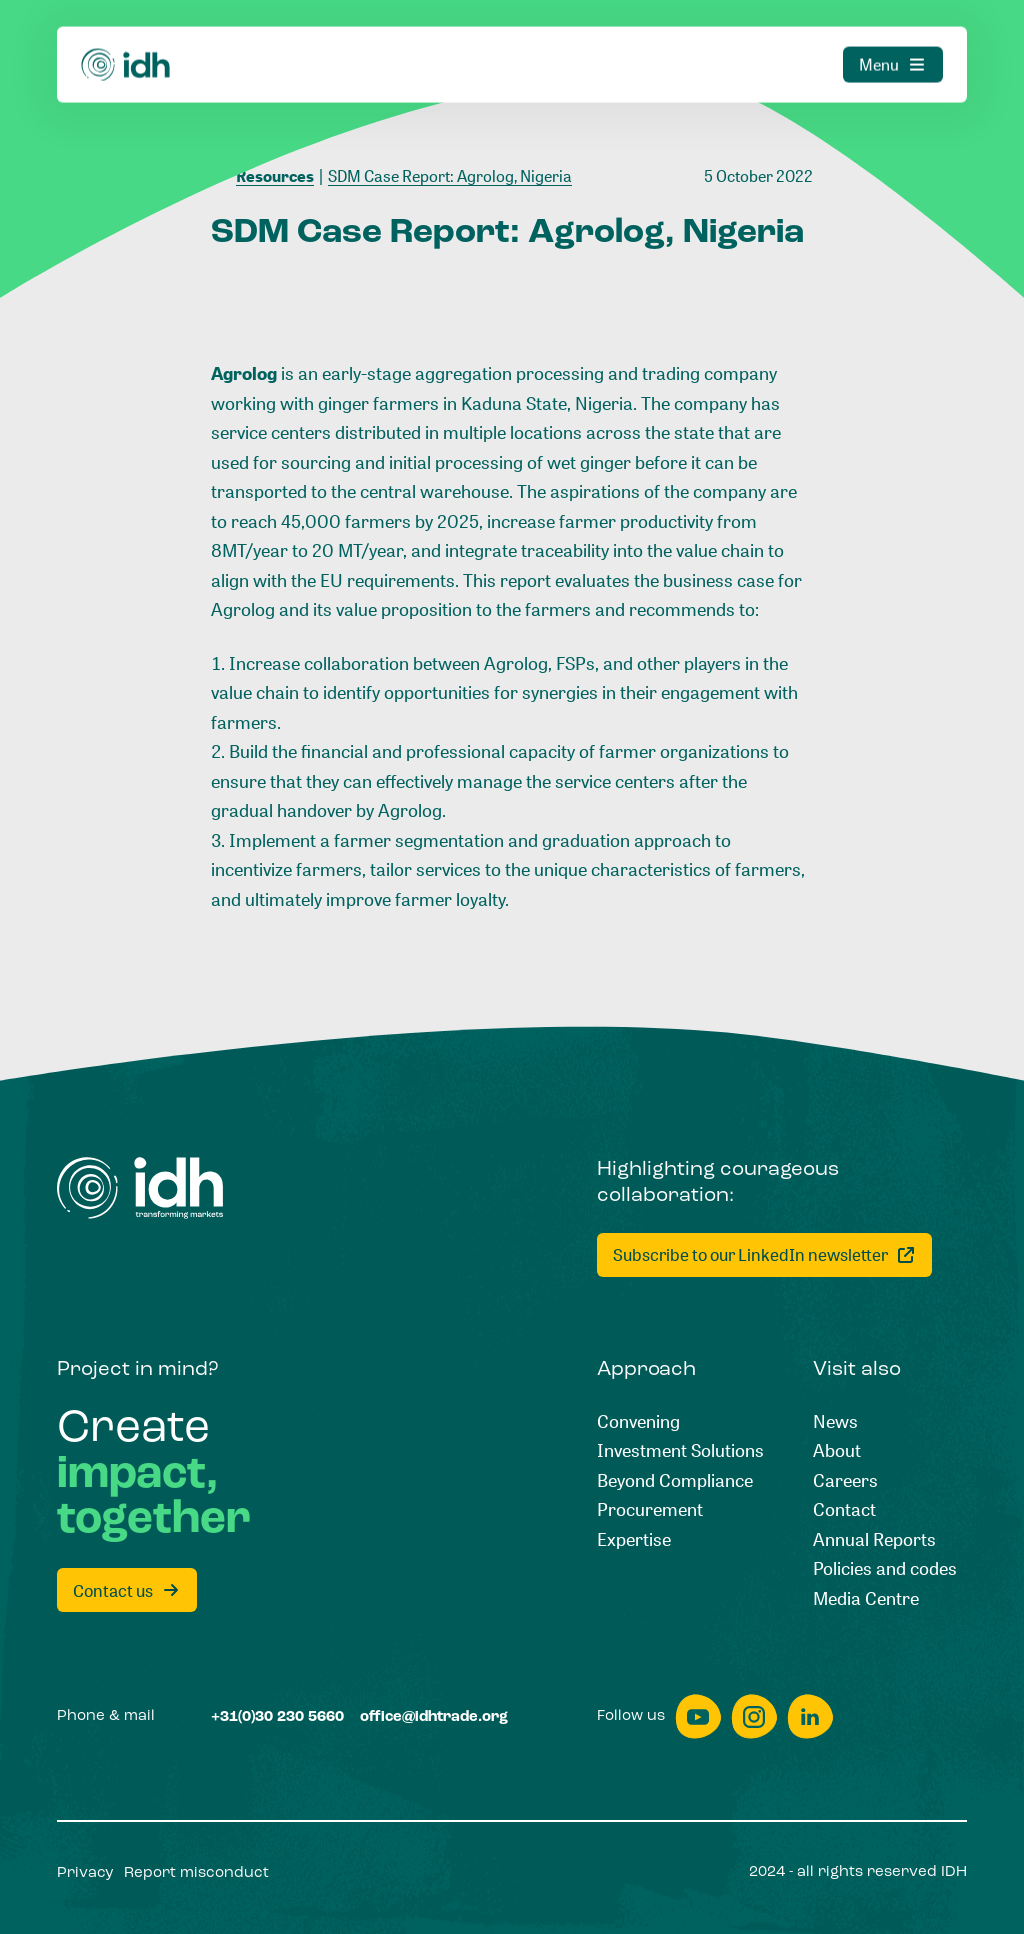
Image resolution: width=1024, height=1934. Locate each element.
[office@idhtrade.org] (434, 1717)
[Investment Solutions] (680, 1451)
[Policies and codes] (885, 1569)
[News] (835, 1422)
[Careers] (845, 1481)
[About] (837, 1451)
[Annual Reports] (874, 1540)
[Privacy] (85, 1873)
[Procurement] (650, 1510)
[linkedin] (810, 1716)
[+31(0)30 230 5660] (277, 1717)
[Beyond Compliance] (675, 1481)
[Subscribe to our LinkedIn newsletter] (764, 1255)
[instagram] (754, 1716)
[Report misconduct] (196, 1873)
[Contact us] (127, 1590)
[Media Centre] (866, 1599)
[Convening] (638, 1422)
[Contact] (844, 1510)
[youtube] (698, 1716)
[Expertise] (634, 1540)
